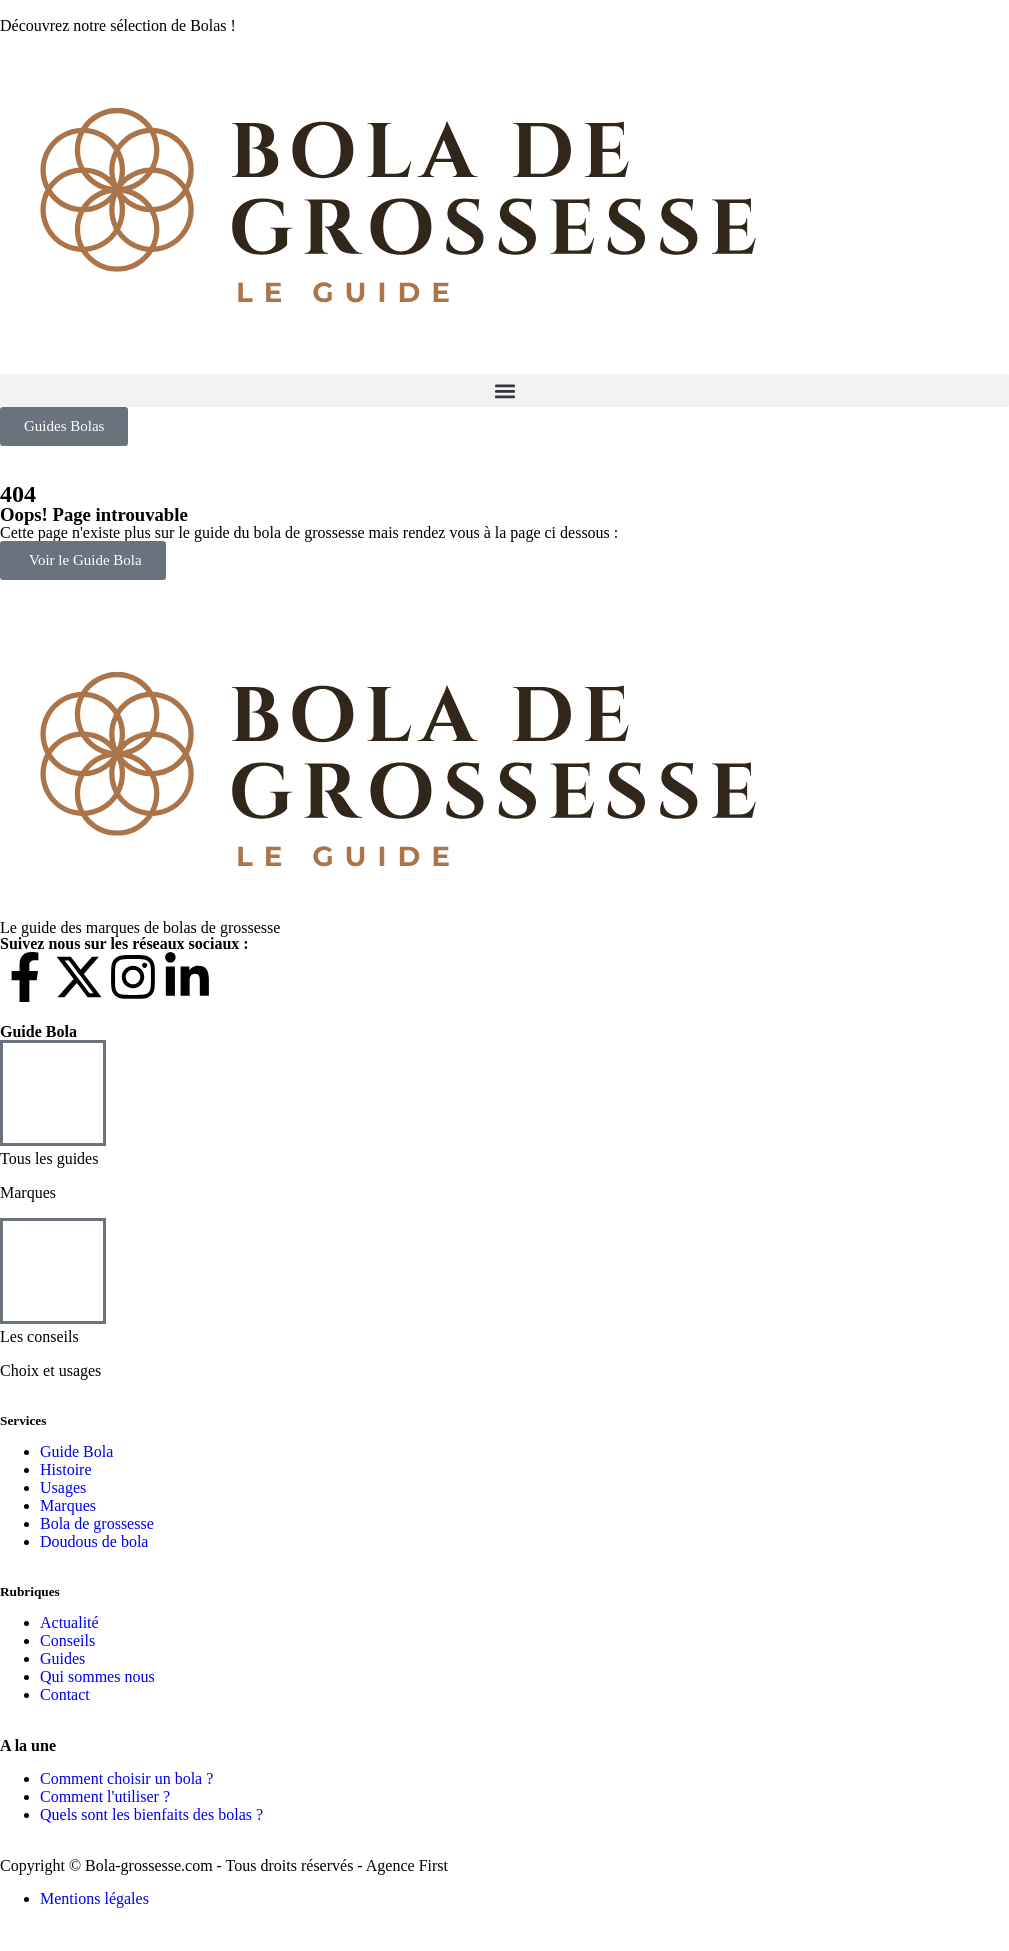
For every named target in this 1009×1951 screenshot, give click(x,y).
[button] (504, 390)
